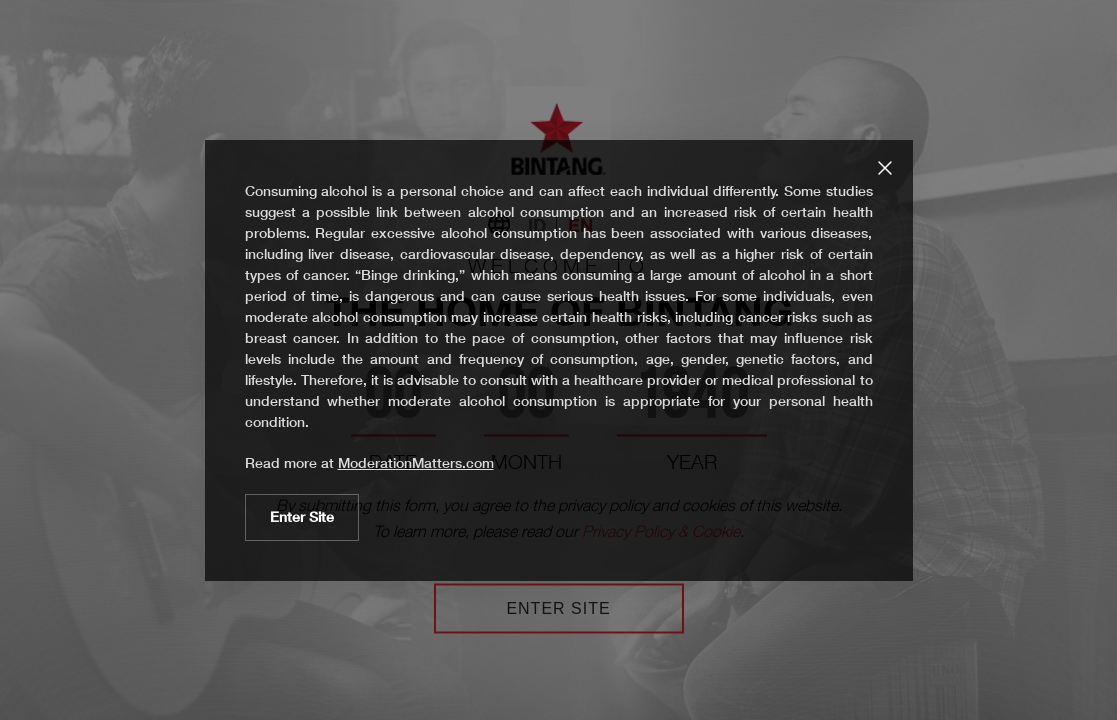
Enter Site (302, 517)
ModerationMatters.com (416, 463)
